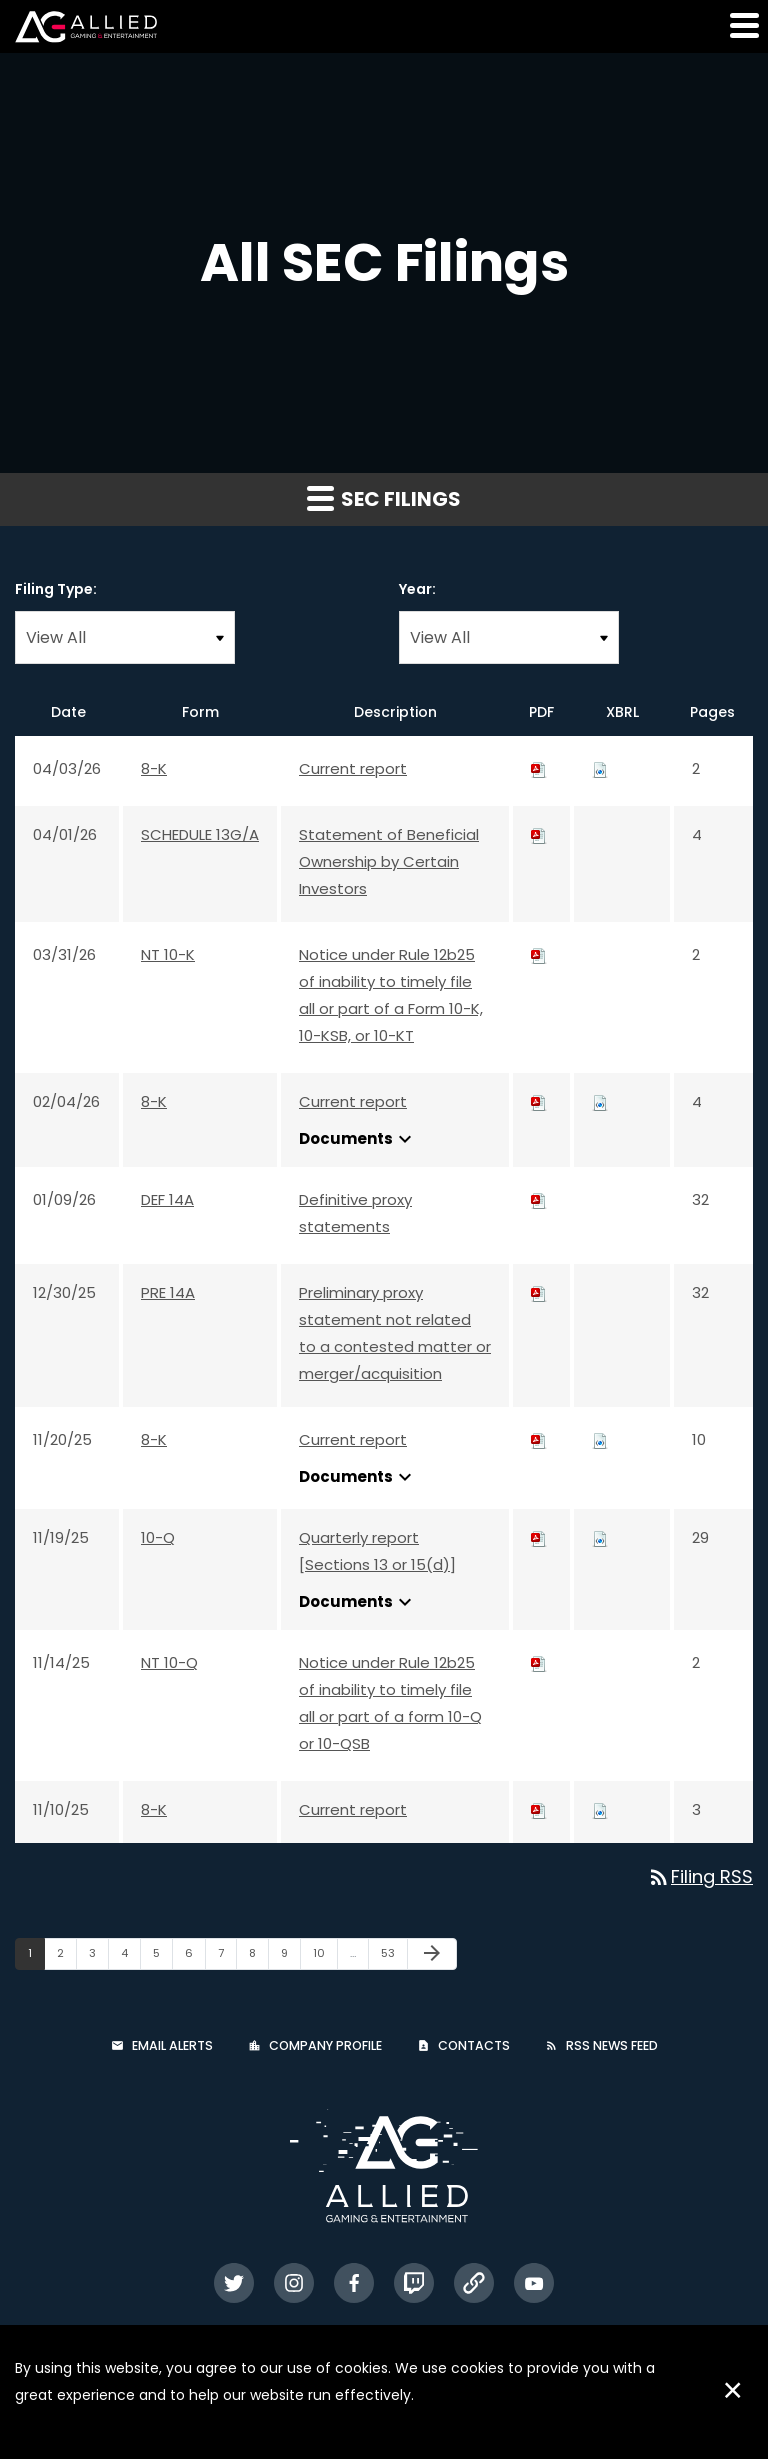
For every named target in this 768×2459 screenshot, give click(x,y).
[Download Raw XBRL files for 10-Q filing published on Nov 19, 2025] (600, 1537)
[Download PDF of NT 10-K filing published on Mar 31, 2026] (539, 954)
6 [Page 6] (195, 1957)
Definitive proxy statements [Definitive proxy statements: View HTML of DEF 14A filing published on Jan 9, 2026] (355, 1213)
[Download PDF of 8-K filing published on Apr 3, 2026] (539, 768)
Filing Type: (56, 589)
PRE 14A (168, 1292)
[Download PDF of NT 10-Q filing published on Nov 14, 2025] (539, 1662)
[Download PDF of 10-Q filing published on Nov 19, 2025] (539, 1537)
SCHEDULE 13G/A (200, 834)
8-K (154, 768)
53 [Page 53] (394, 1957)
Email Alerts (172, 2045)
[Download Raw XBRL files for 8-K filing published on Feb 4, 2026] (600, 1101)
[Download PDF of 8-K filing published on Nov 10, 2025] (539, 1809)
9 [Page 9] (290, 1957)
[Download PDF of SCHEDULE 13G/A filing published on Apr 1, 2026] (539, 834)
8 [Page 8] (258, 1957)
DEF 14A (167, 1199)
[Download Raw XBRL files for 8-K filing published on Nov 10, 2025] (600, 1809)
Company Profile (325, 2045)
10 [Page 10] (325, 1957)
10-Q (158, 1537)
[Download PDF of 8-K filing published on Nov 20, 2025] (539, 1439)
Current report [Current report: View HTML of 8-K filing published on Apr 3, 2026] (353, 768)
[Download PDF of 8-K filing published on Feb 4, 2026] (539, 1101)
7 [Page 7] (227, 1957)
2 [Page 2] (66, 1957)
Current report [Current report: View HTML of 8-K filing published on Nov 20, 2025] (353, 1439)
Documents (358, 1139)
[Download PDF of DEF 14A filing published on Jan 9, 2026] (539, 1199)
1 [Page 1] (36, 1957)
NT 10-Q (169, 1662)
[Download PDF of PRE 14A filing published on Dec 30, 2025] (539, 1292)
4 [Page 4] (130, 1957)
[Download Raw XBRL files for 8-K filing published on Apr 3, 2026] (600, 768)
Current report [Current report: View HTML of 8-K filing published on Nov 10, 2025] (353, 1809)
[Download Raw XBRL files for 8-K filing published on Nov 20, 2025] (600, 1439)
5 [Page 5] (162, 1957)
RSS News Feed (612, 2045)
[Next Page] (432, 1954)
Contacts (474, 2045)
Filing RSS (700, 1876)
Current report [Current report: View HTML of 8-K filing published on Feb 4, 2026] (353, 1101)
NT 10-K (168, 954)
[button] (743, 25)
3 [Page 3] (98, 1957)
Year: (417, 589)
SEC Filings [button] (384, 499)
